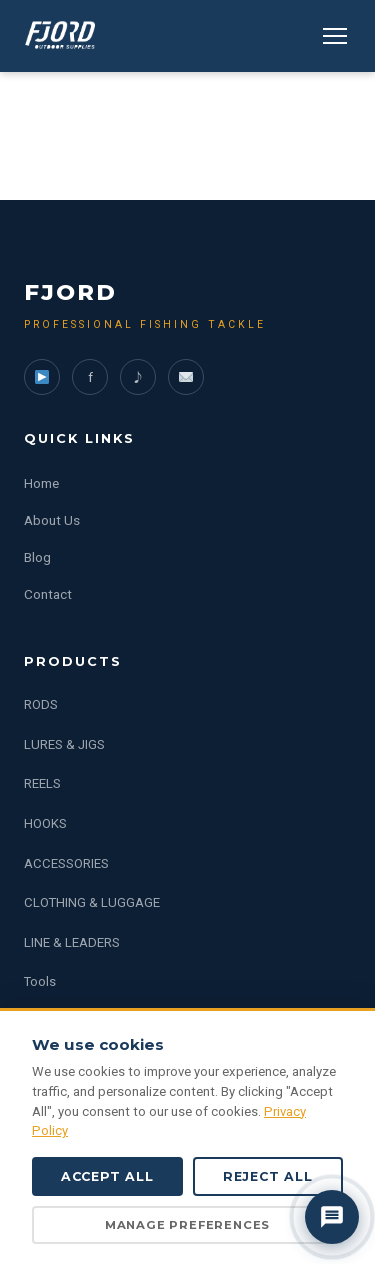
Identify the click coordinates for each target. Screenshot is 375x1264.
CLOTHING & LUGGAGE (92, 902)
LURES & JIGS (64, 744)
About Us (52, 520)
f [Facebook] (90, 377)
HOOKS (45, 823)
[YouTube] (42, 377)
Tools (40, 981)
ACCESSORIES (66, 863)
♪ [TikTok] (138, 377)
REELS (42, 783)
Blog (37, 557)
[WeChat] (186, 377)
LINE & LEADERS (72, 942)
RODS (41, 704)
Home (41, 483)
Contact (48, 594)
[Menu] (335, 36)
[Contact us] (332, 1217)
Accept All (107, 1176)
